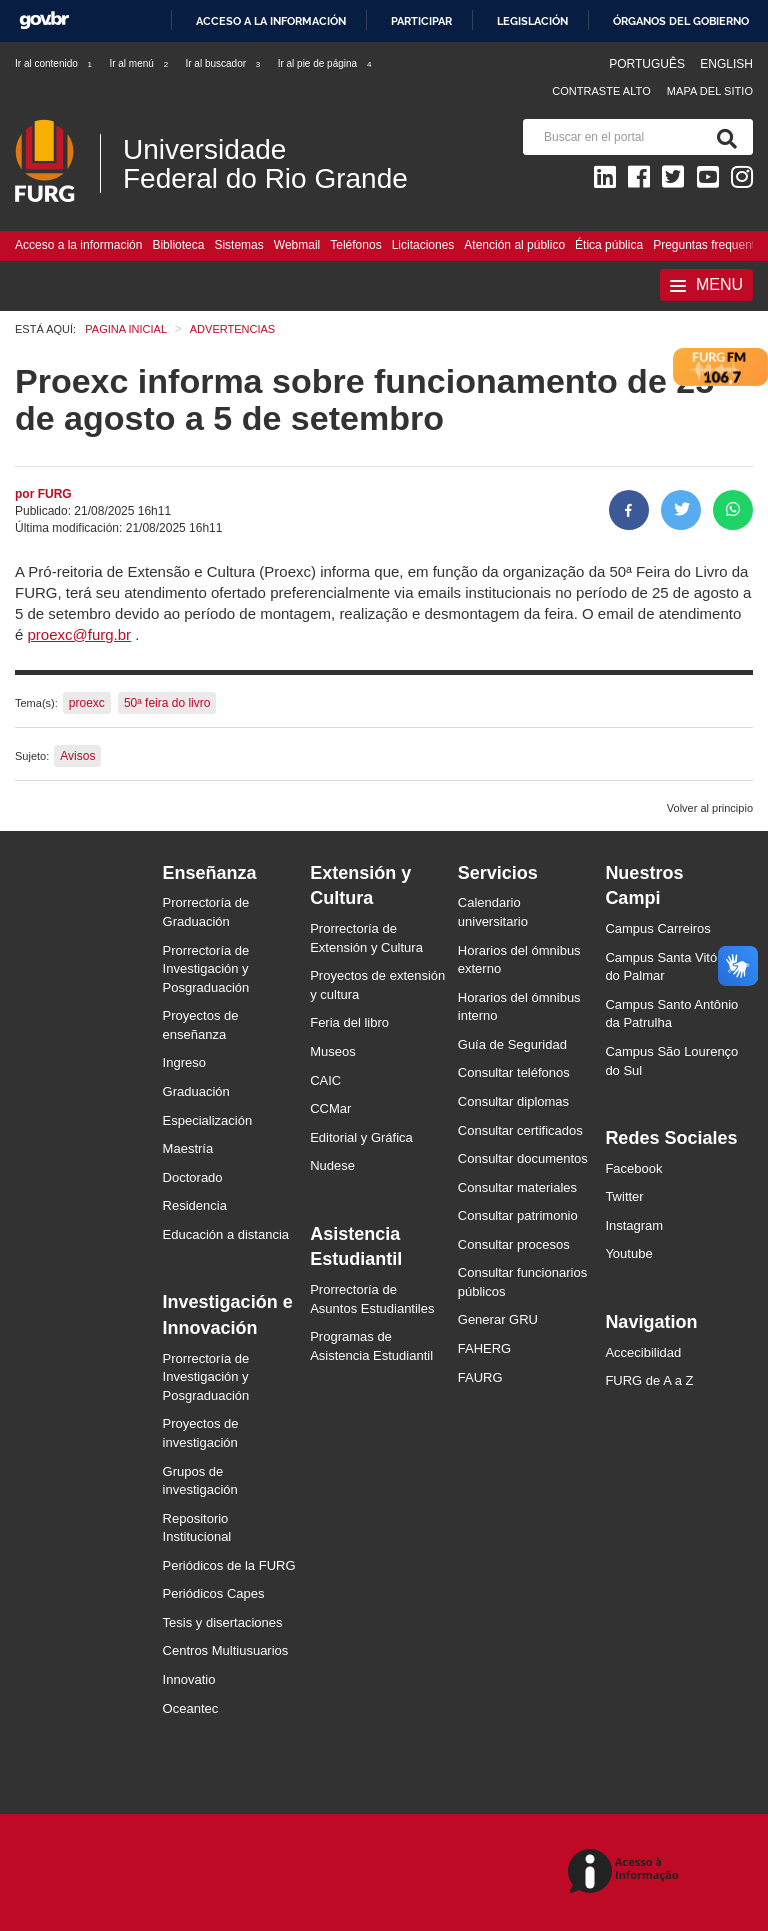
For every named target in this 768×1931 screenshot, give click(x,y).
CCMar (330, 1108)
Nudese (332, 1165)
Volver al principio (710, 808)
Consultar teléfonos (514, 1072)
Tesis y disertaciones (223, 1622)
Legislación (532, 21)
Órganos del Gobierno (681, 21)
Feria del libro (349, 1022)
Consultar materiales (517, 1187)
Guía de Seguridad (512, 1044)
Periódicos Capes (214, 1593)
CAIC (325, 1080)
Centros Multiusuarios (226, 1650)
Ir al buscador (223, 63)
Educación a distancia (226, 1234)
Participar (421, 21)
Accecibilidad (643, 1352)
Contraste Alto (601, 91)
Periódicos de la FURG (229, 1565)
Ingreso (184, 1062)
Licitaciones (423, 245)
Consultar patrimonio (518, 1215)
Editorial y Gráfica (361, 1137)
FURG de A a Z (649, 1380)
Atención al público (514, 245)
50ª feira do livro (167, 703)
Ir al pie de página (326, 63)
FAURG (480, 1377)
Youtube (628, 1253)
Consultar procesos (514, 1244)
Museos (333, 1051)
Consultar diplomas (513, 1101)
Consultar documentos (523, 1158)
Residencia (195, 1205)
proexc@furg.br (80, 634)
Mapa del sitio (710, 91)
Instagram (634, 1225)
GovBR (44, 20)
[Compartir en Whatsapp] (733, 510)
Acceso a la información (271, 21)
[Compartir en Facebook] (629, 510)
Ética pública (609, 245)
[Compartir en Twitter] (681, 510)
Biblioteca (178, 245)
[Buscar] (723, 137)
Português (648, 64)
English (726, 64)
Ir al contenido (54, 63)
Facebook (633, 1168)
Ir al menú (139, 63)
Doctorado (193, 1177)
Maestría (188, 1148)
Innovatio (189, 1679)
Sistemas (238, 245)
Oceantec (191, 1708)
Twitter (624, 1196)
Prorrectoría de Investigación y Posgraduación (206, 969)
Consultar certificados (520, 1130)
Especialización (208, 1120)
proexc (87, 703)
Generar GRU (498, 1319)
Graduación (196, 1091)
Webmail (297, 245)
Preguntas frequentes (710, 245)
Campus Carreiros (657, 928)
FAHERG (484, 1348)
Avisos (77, 756)
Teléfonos (355, 245)
